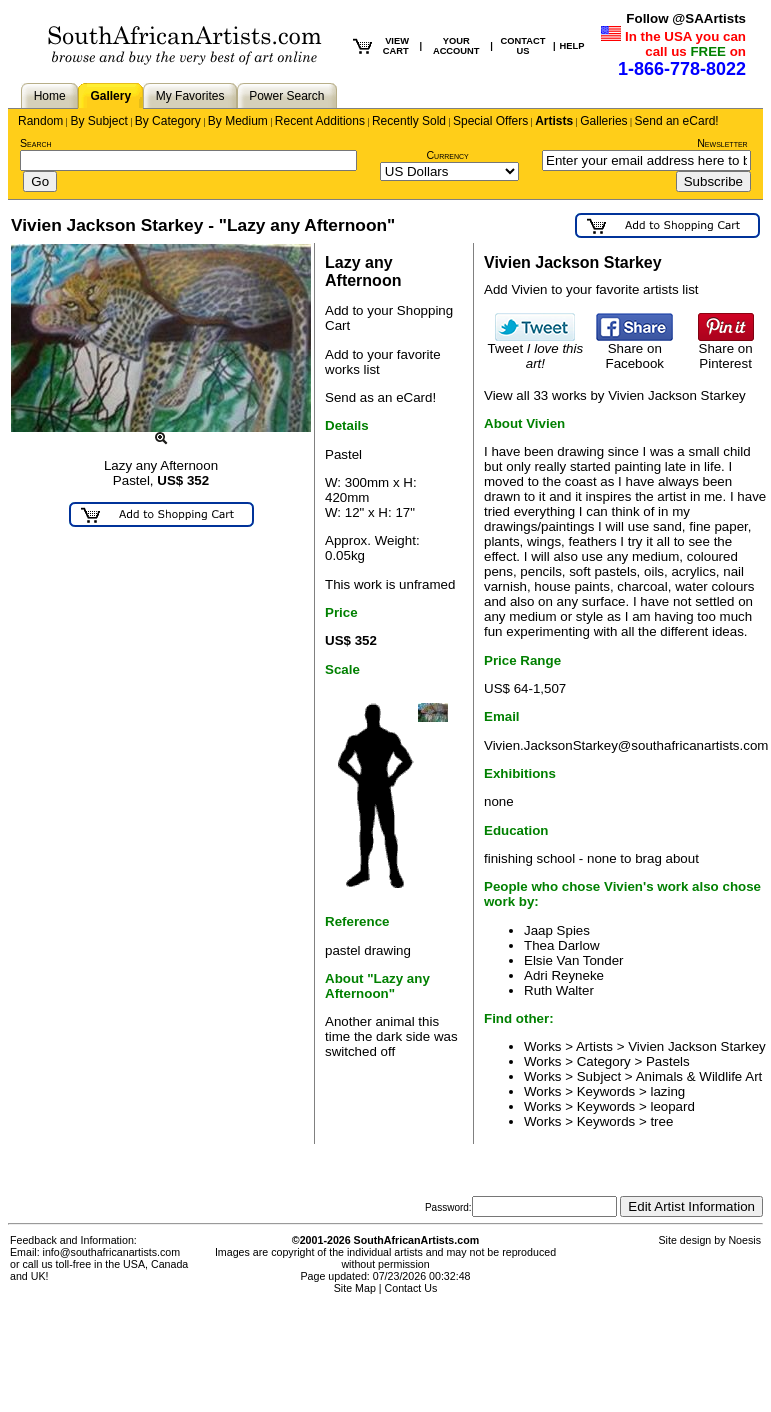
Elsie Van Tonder (574, 960)
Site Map (355, 1288)
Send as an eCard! (380, 397)
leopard (672, 1106)
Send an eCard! (677, 121)
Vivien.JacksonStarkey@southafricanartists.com (626, 745)
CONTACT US (522, 46)
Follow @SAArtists (686, 18)
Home (50, 96)
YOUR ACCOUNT (456, 46)
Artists (554, 121)
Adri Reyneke (564, 975)
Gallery (110, 96)
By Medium (238, 121)
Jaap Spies (557, 930)
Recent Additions (320, 121)
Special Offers (490, 121)
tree (661, 1121)
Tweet (536, 350)
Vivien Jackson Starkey (697, 1046)
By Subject (98, 121)
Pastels (668, 1061)
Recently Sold (409, 121)
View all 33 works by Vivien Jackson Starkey (615, 395)
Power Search (286, 96)
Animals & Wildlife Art (699, 1076)
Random (40, 121)
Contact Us (411, 1288)
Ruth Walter (559, 990)
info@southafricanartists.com (112, 1252)
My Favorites (190, 96)
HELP (572, 46)
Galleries (603, 121)
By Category (168, 121)
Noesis (744, 1240)
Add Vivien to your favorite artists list (591, 289)
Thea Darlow (562, 945)
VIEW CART (396, 46)
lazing (667, 1091)
